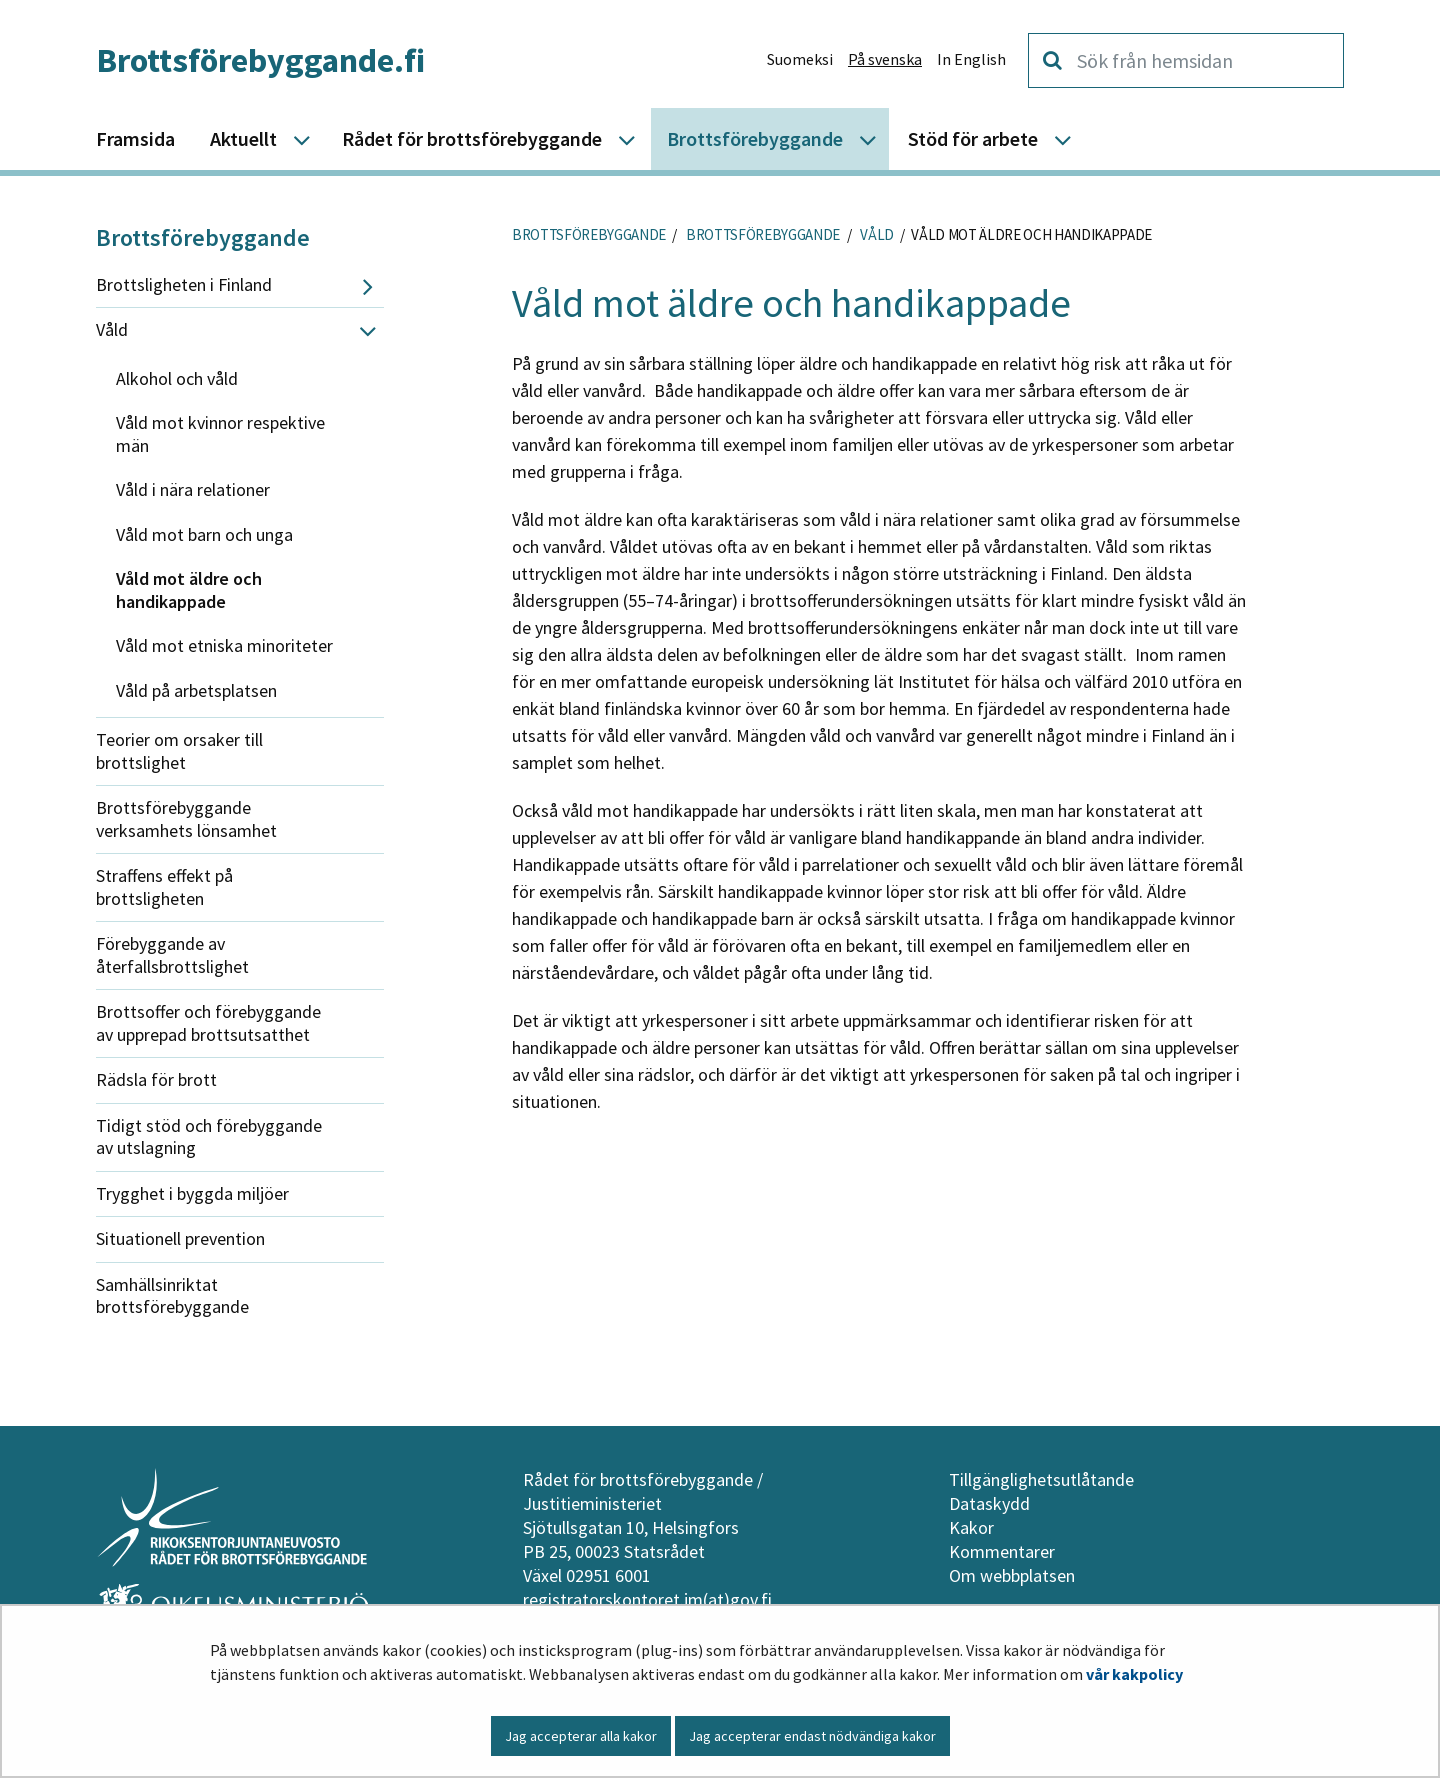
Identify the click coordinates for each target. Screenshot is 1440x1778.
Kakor (971, 1527)
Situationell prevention (180, 1238)
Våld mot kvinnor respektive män (220, 434)
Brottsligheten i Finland (184, 284)
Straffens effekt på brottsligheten (164, 887)
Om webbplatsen (1012, 1575)
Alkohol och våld (177, 378)
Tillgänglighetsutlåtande (1041, 1479)
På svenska (885, 59)
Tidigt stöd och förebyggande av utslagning (209, 1137)
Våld (112, 329)
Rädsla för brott (156, 1079)
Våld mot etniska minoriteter (224, 645)
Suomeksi (800, 59)
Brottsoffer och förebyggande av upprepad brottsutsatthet (208, 1023)
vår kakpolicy (1134, 1674)
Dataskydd (989, 1503)
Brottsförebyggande (203, 237)
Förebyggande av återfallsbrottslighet (172, 955)
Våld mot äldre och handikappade (189, 590)
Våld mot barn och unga (204, 534)
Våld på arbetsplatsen (196, 690)
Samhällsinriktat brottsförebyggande (172, 1296)
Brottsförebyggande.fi (260, 60)
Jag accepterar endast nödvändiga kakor (812, 1736)
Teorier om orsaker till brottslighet (179, 751)
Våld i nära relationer (193, 489)
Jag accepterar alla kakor (581, 1736)
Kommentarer (1002, 1551)
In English (971, 59)
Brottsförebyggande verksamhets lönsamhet (186, 819)
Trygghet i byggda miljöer (192, 1193)
